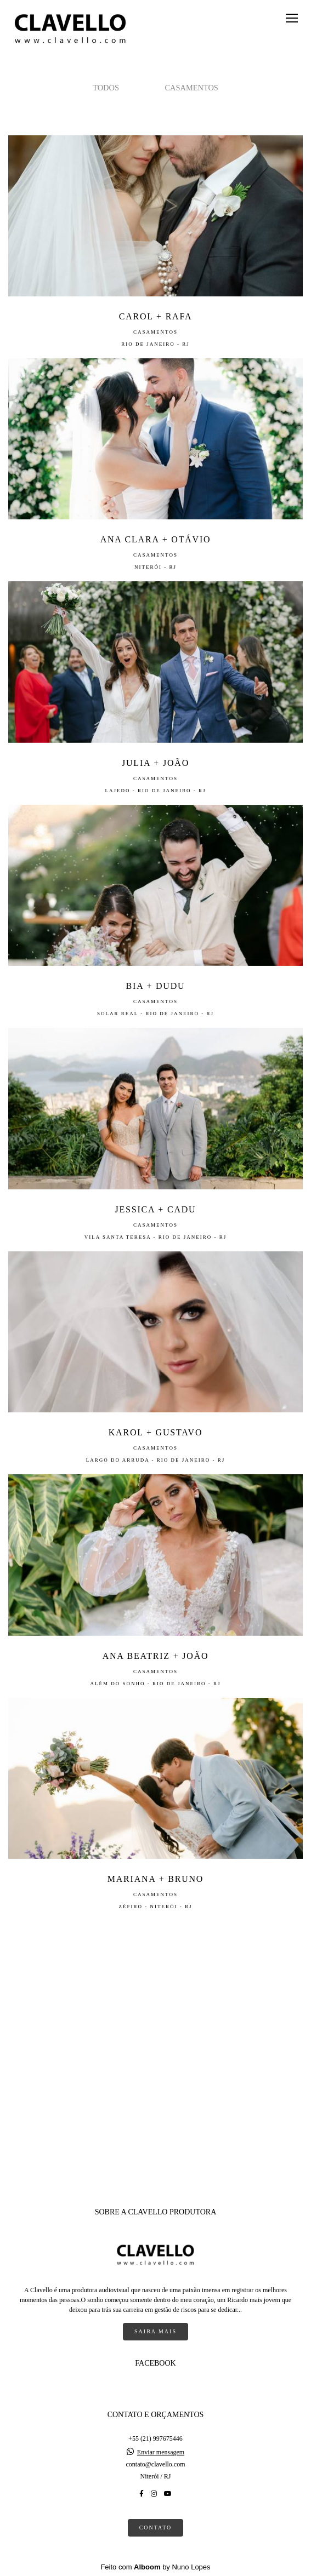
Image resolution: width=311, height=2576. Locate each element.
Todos (106, 87)
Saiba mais (155, 2331)
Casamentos (191, 87)
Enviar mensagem (160, 2452)
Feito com (155, 2567)
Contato (155, 2528)
